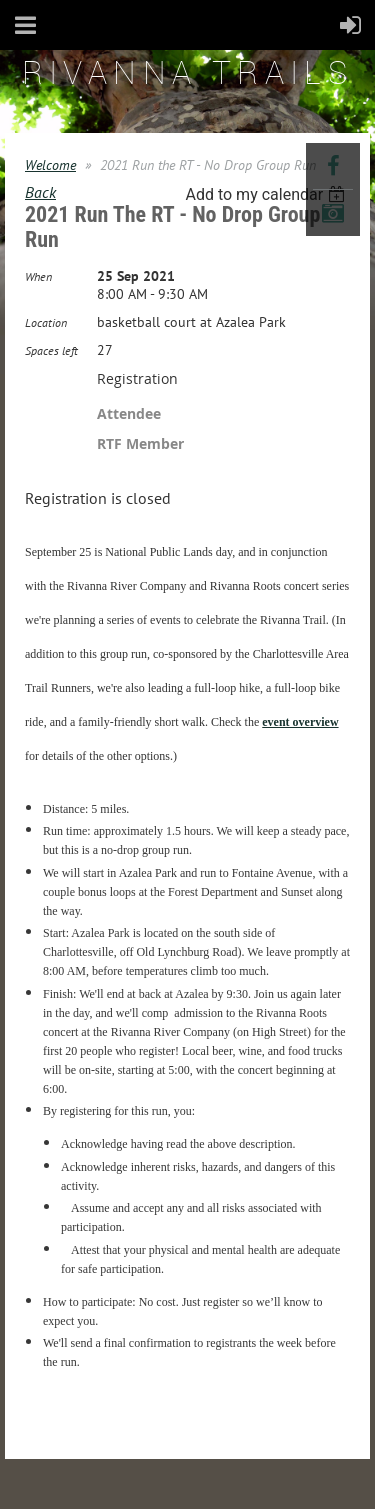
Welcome (50, 165)
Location (46, 322)
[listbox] (267, 194)
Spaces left (51, 350)
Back (40, 192)
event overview (300, 722)
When (38, 276)
